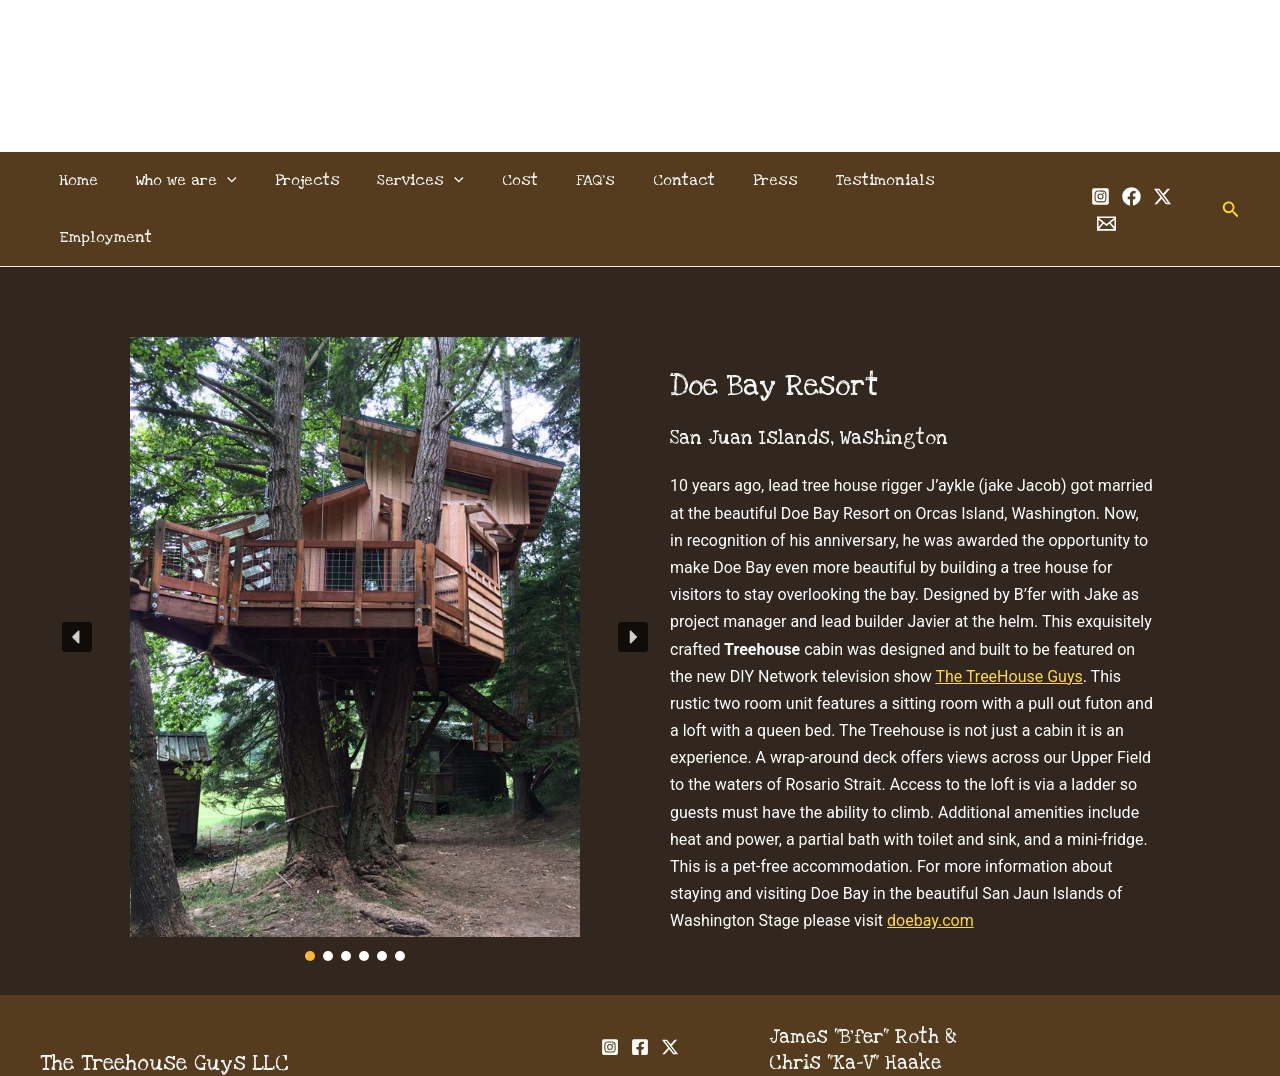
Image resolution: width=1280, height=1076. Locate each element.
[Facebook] (1108, 181)
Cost (516, 180)
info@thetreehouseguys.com (904, 1032)
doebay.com (930, 863)
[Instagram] (1077, 181)
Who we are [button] (199, 180)
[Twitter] (1139, 181)
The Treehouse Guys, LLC (640, 51)
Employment (985, 180)
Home (97, 180)
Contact (668, 180)
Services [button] (422, 180)
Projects (314, 180)
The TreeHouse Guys (1008, 619)
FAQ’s (585, 180)
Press (753, 180)
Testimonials (857, 180)
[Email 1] (1170, 181)
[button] (240, 180)
